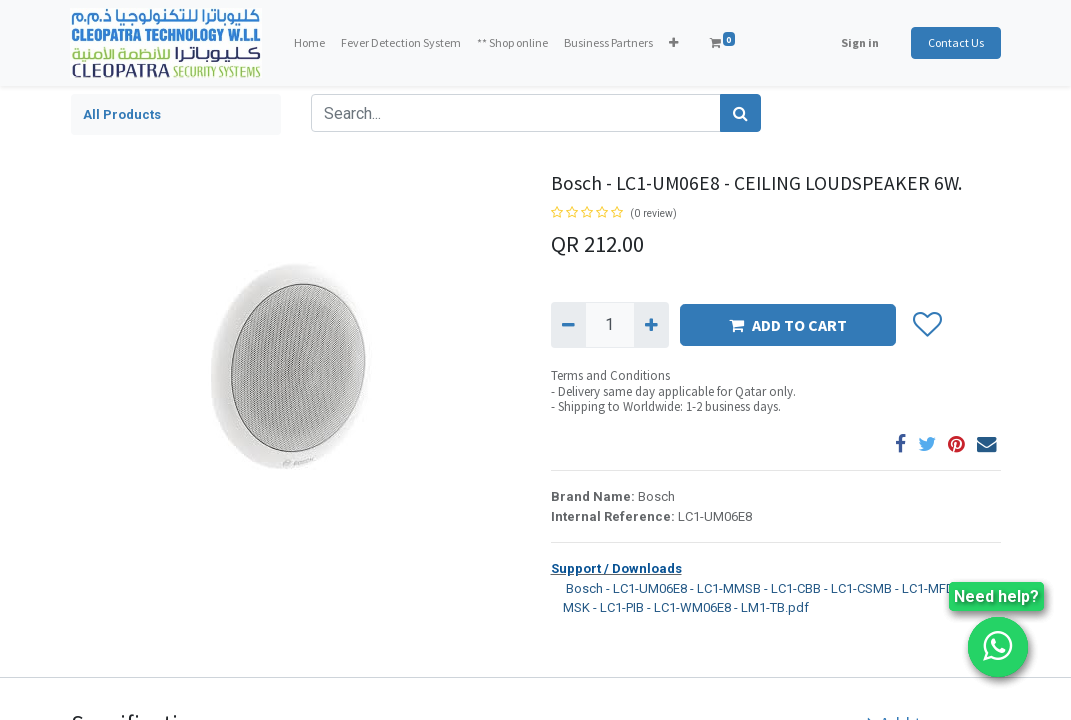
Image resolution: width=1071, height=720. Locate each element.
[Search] (740, 113)
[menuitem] (309, 43)
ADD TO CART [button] (788, 325)
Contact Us (956, 42)
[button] (673, 43)
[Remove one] (568, 325)
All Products (122, 114)
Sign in (860, 42)
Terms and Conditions (610, 375)
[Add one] (651, 325)
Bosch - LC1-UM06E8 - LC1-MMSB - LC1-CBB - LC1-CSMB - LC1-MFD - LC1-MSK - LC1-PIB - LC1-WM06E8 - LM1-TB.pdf (771, 597)
